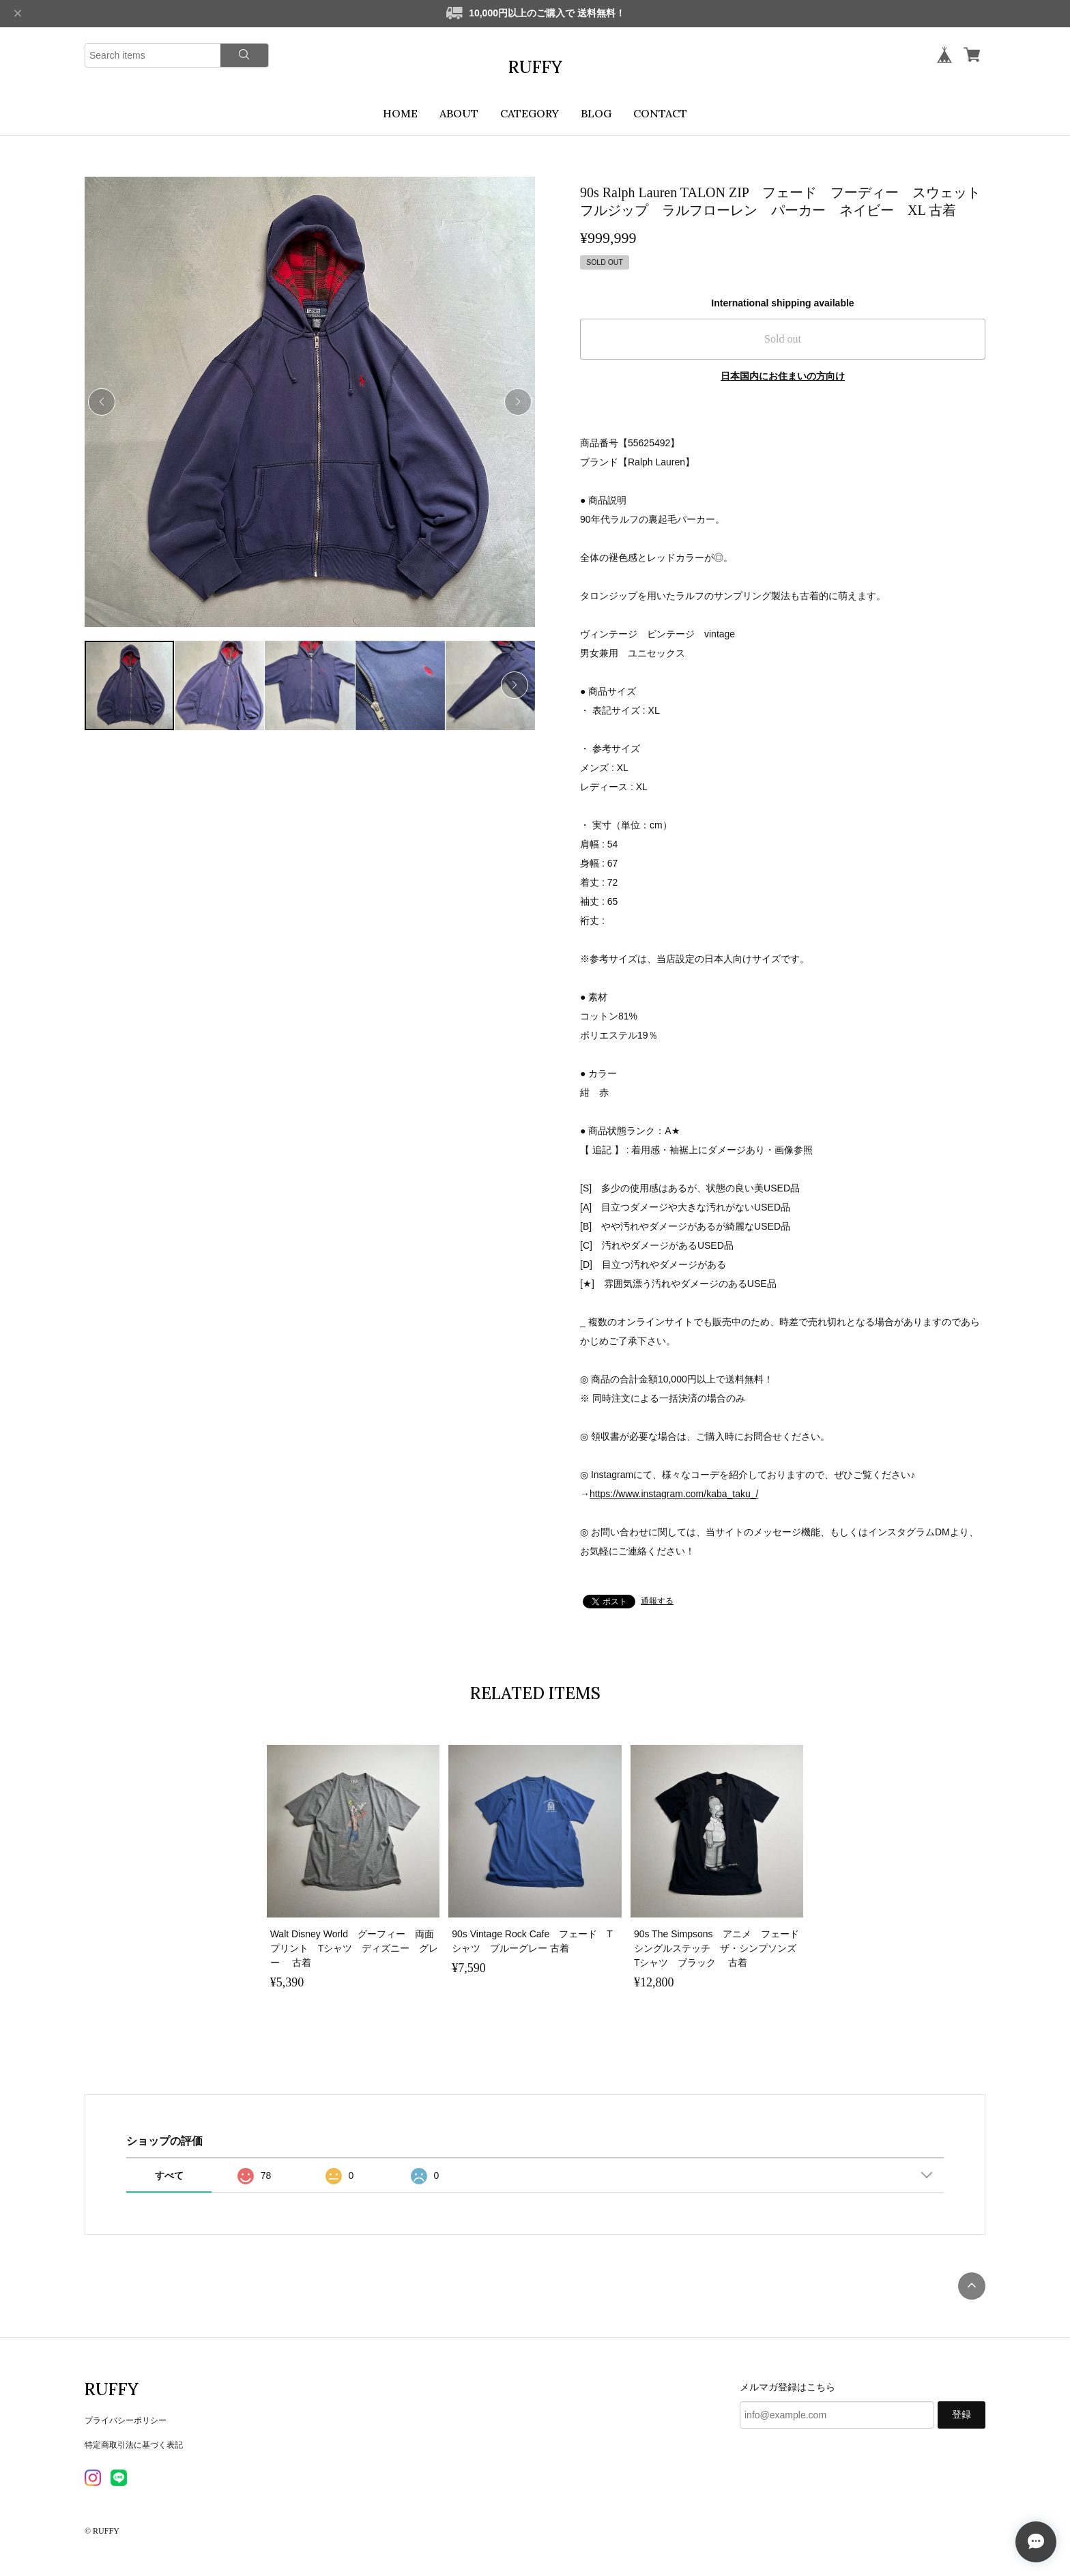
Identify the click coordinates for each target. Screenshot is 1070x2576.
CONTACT (660, 113)
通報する (657, 1601)
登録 (961, 2414)
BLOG (596, 113)
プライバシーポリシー (126, 2420)
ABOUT (458, 113)
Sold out (782, 339)
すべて (169, 2175)
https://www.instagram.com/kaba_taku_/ (674, 1493)
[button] (518, 402)
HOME (400, 113)
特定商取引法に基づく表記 (134, 2445)
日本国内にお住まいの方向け (783, 376)
